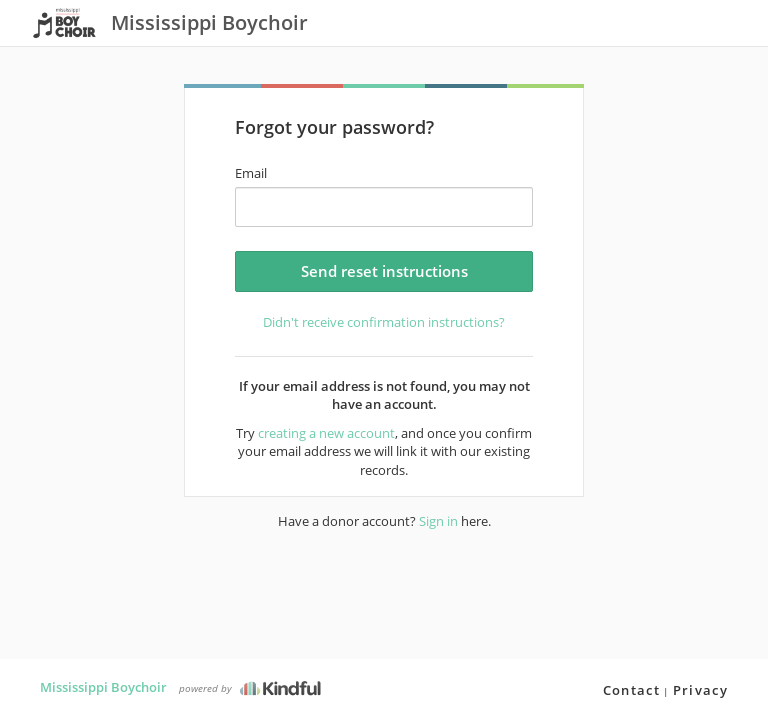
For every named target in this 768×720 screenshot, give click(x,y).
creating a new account (326, 433)
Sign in (438, 521)
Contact (631, 690)
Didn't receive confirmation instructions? (384, 322)
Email (251, 173)
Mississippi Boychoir (103, 687)
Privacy (700, 690)
